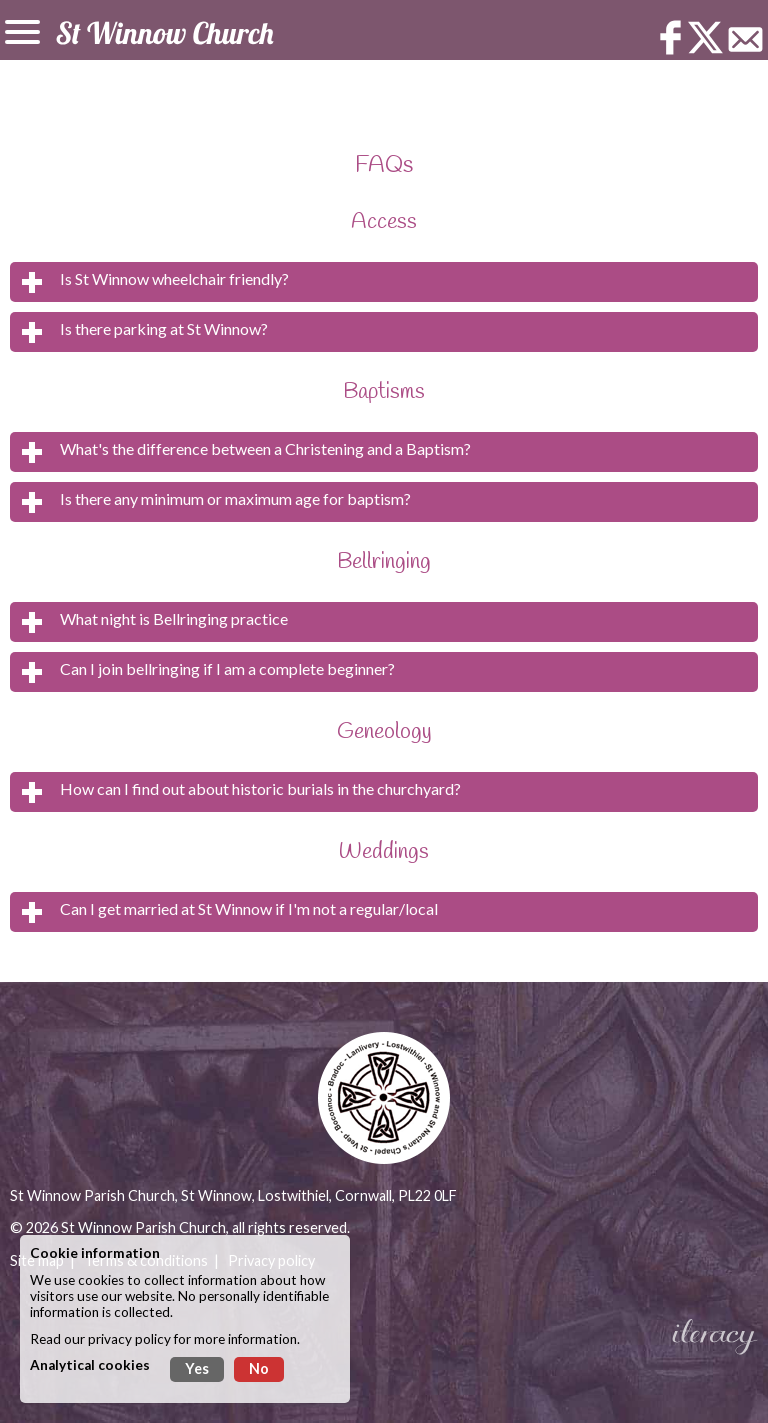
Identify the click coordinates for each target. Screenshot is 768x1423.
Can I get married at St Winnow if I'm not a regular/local (249, 908)
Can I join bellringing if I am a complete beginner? (227, 668)
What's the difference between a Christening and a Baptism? (265, 448)
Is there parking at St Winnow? (164, 328)
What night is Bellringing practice (174, 618)
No (259, 1368)
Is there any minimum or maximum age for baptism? (235, 498)
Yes (197, 1368)
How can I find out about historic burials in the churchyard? (260, 788)
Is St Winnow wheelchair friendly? (174, 278)
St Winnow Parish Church (143, 1227)
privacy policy (129, 1339)
